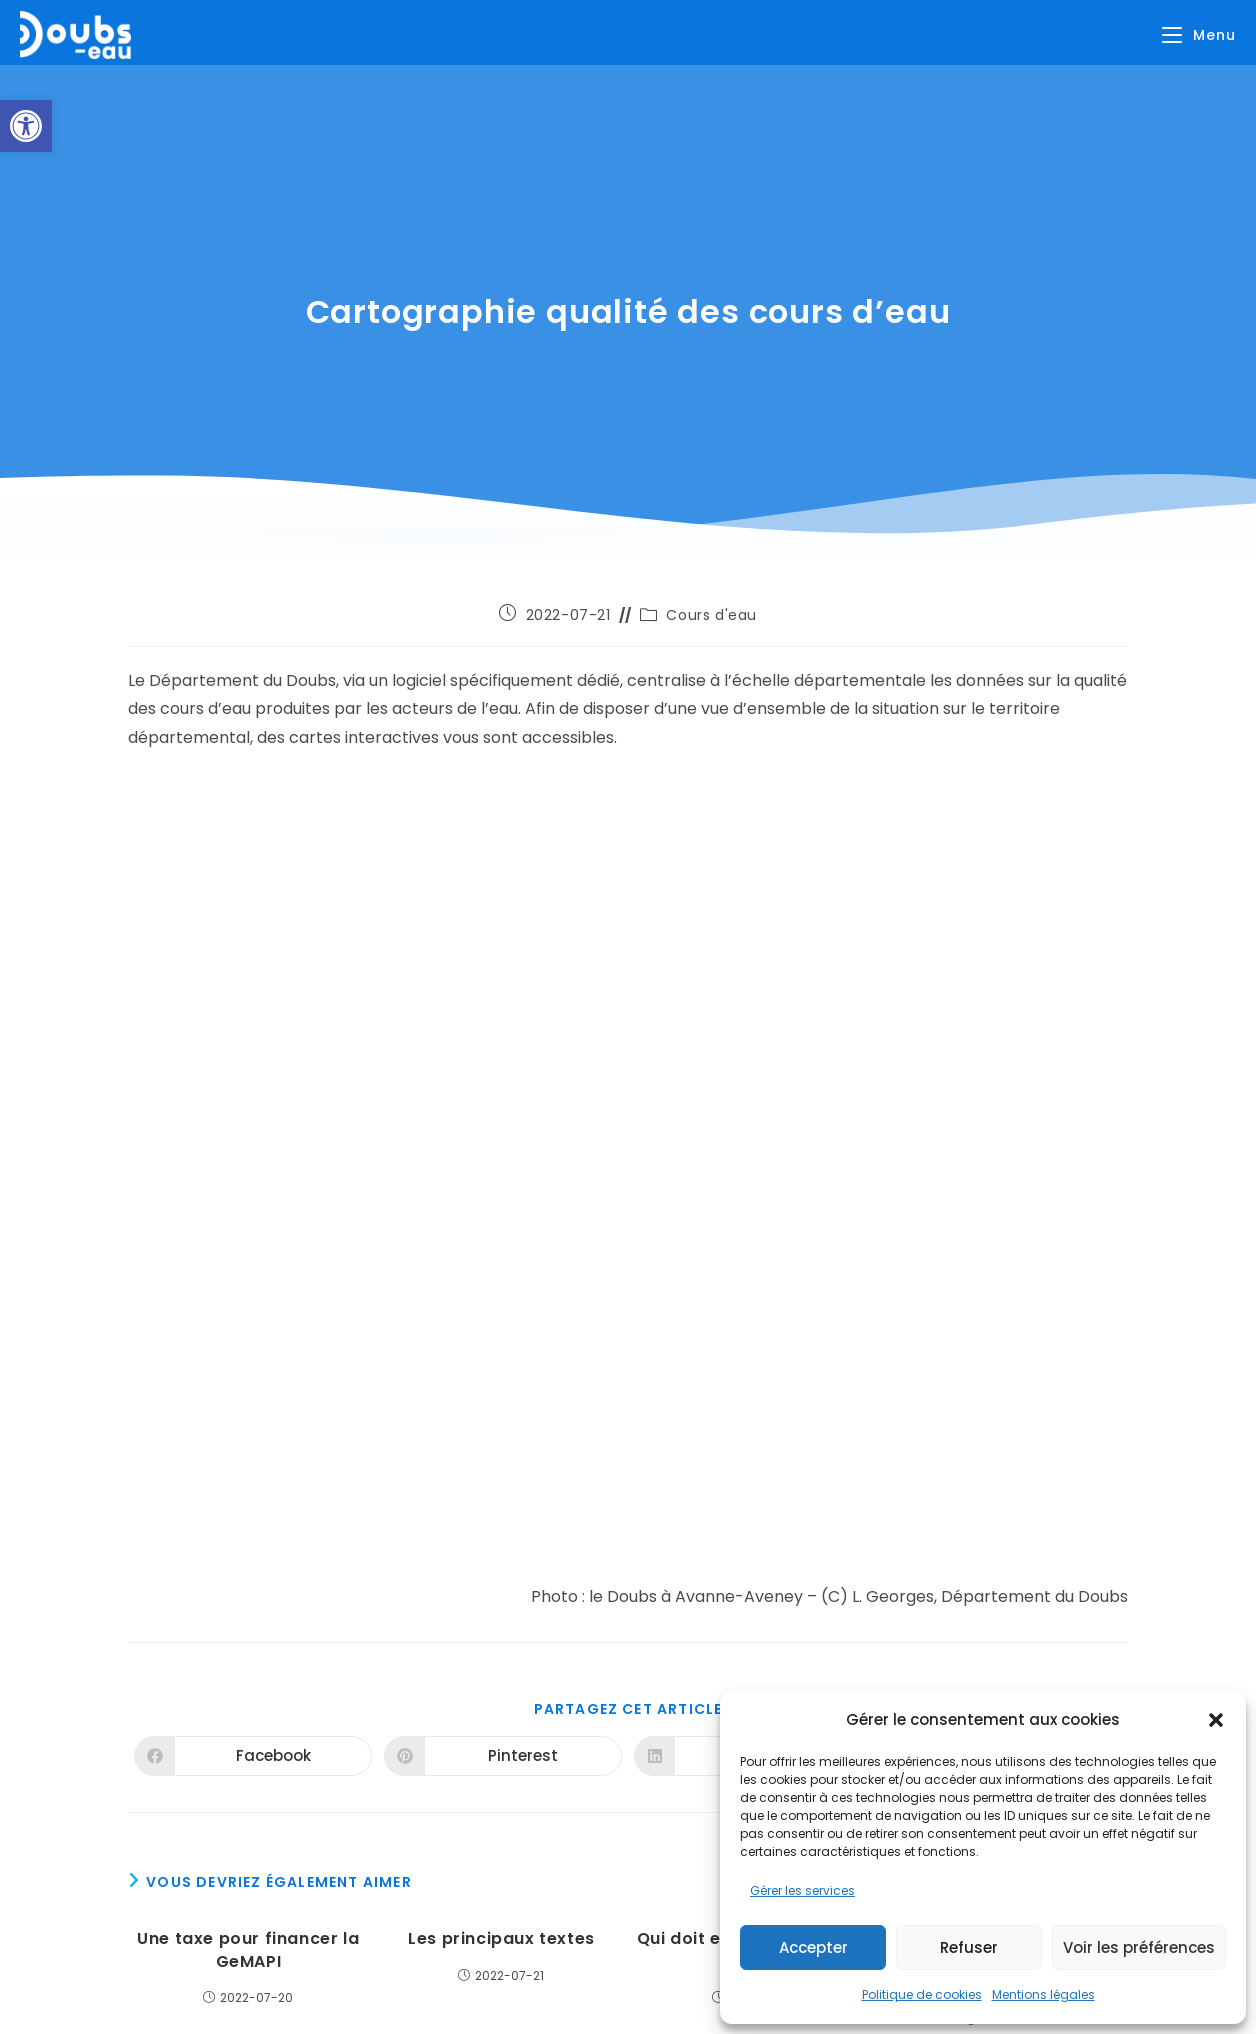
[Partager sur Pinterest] (503, 1756)
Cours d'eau (711, 615)
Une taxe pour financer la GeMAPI (248, 1950)
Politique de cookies (922, 1994)
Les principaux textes (501, 1939)
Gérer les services (802, 1890)
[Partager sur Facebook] (253, 1756)
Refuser (969, 1947)
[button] (26, 126)
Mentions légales (1043, 1994)
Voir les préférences (1139, 1947)
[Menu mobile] (1199, 35)
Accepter (813, 1947)
